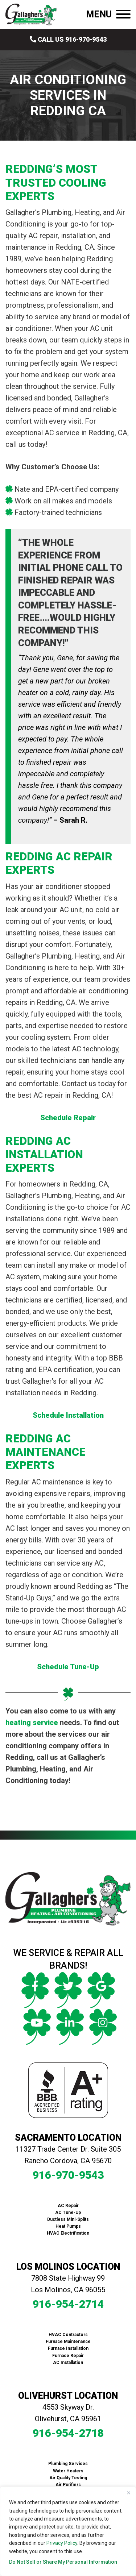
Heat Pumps (68, 2226)
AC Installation (68, 2362)
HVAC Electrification (68, 2233)
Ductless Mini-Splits (68, 2219)
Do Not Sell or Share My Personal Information (63, 2562)
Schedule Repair (68, 1117)
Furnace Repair (68, 2355)
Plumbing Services (68, 2463)
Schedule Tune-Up (68, 1666)
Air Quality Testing (68, 2477)
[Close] (128, 2492)
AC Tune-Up (68, 2212)
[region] (68, 2531)
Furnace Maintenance (68, 2341)
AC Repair (68, 2205)
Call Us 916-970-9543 (68, 39)
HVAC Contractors (68, 2334)
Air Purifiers (68, 2484)
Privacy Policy (61, 2543)
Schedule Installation (68, 1415)
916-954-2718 (68, 2433)
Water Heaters (68, 2470)
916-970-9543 (68, 2175)
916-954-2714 (68, 2304)
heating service (31, 1722)
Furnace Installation (68, 2348)
